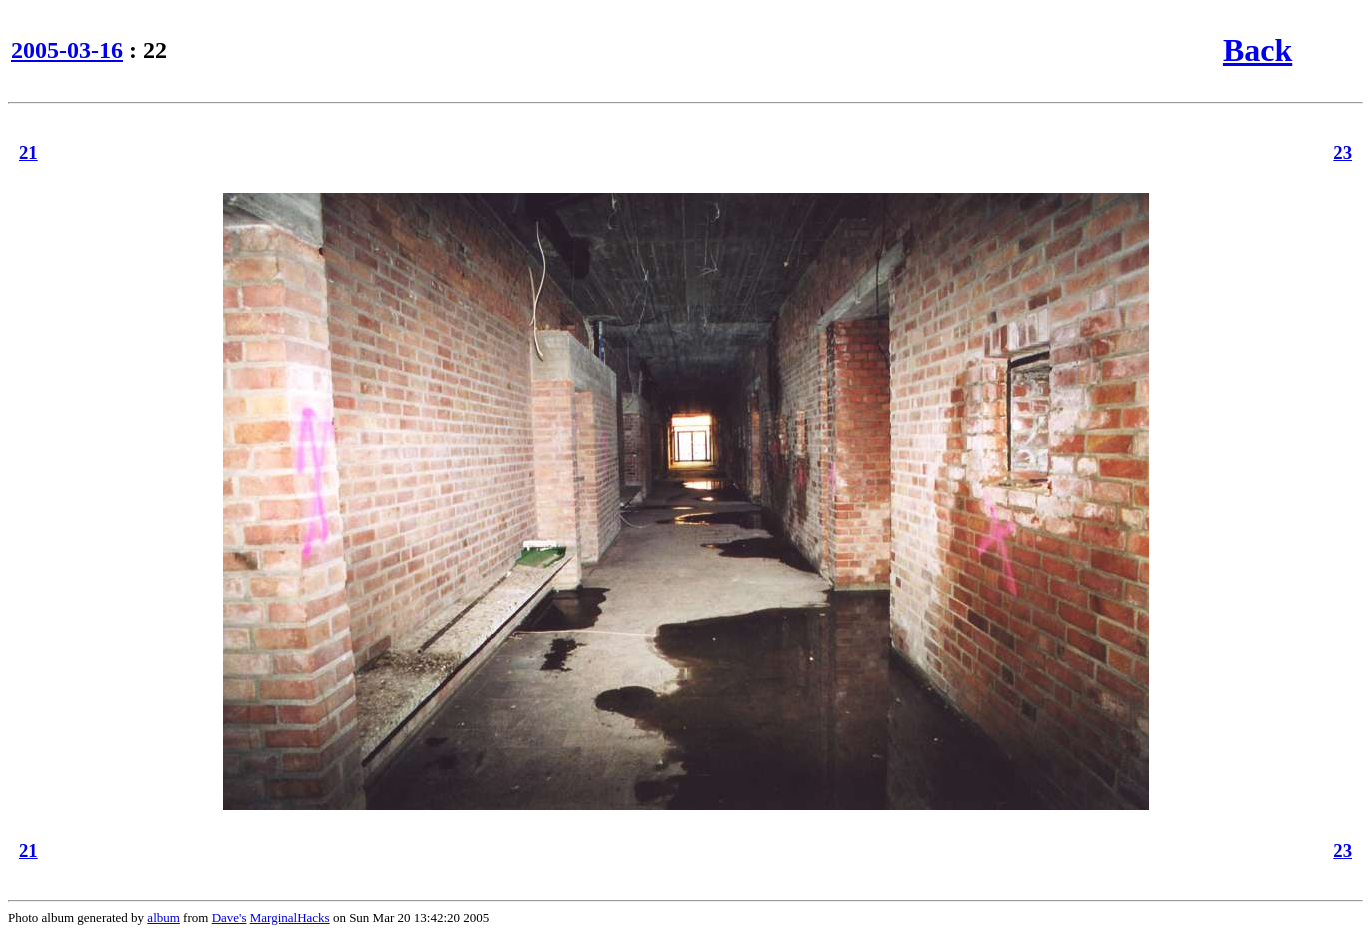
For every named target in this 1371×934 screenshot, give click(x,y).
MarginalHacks (290, 917)
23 (1342, 152)
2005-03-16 (67, 50)
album (163, 917)
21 (28, 152)
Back (1257, 50)
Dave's (229, 917)
